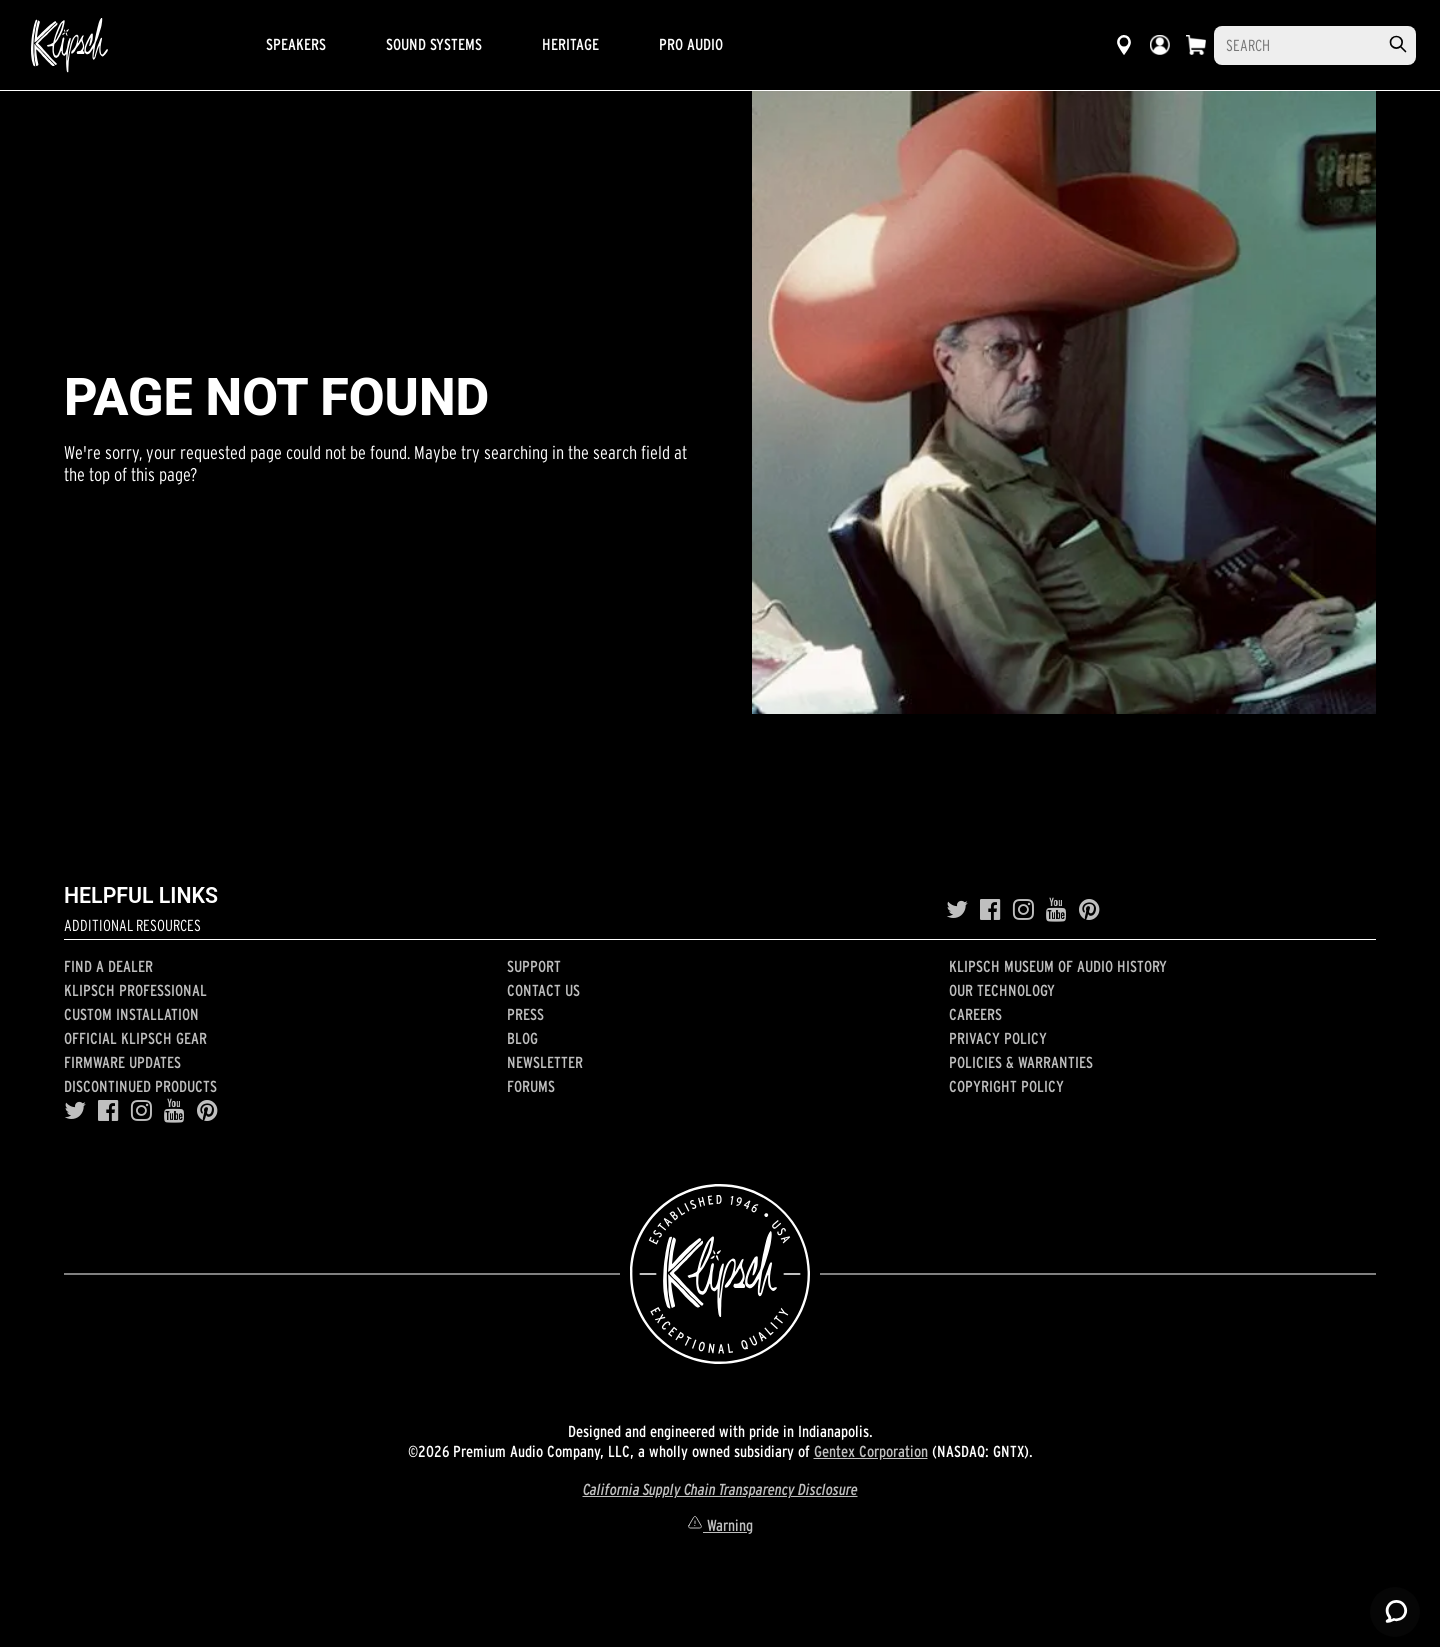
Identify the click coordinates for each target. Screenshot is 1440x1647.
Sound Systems (434, 44)
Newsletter (545, 1062)
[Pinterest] (1089, 910)
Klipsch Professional (135, 990)
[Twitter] (957, 910)
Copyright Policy (1006, 1086)
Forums (531, 1086)
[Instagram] (1023, 910)
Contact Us (543, 990)
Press (525, 1014)
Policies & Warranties (1021, 1062)
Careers (975, 1014)
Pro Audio (691, 44)
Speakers (296, 44)
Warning (720, 1525)
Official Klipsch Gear (135, 1038)
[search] (1398, 44)
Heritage (570, 44)
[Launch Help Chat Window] (1395, 1612)
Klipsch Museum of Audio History (1058, 966)
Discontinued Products (140, 1086)
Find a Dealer (108, 966)
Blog (522, 1038)
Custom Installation (131, 1014)
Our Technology (1002, 990)
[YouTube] (1056, 910)
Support (534, 966)
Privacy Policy (998, 1038)
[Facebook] (990, 910)
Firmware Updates (122, 1062)
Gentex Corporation (871, 1451)
